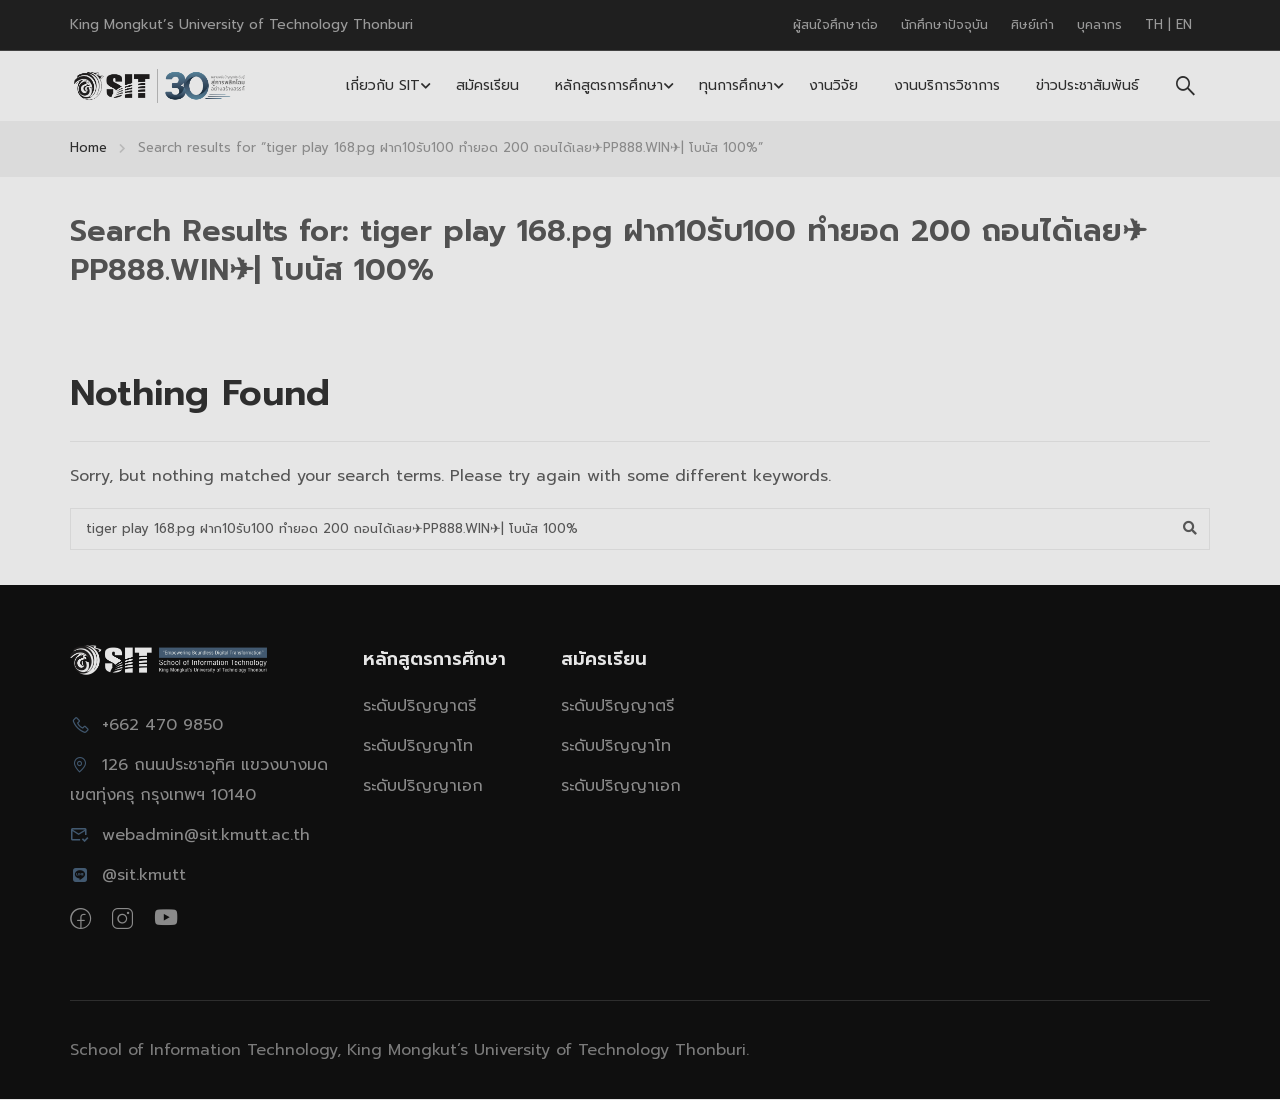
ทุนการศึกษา (736, 85)
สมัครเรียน (487, 85)
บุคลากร (1099, 24)
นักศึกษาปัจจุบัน (944, 24)
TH (1156, 24)
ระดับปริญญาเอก (423, 787)
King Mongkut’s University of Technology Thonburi (241, 24)
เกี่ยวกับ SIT (383, 85)
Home (88, 147)
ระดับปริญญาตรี (419, 707)
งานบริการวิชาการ (947, 85)
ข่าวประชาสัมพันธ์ (1087, 85)
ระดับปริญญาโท (418, 747)
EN (1184, 24)
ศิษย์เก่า (1032, 24)
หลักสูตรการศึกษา (609, 85)
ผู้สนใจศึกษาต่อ (835, 24)
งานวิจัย (833, 85)
